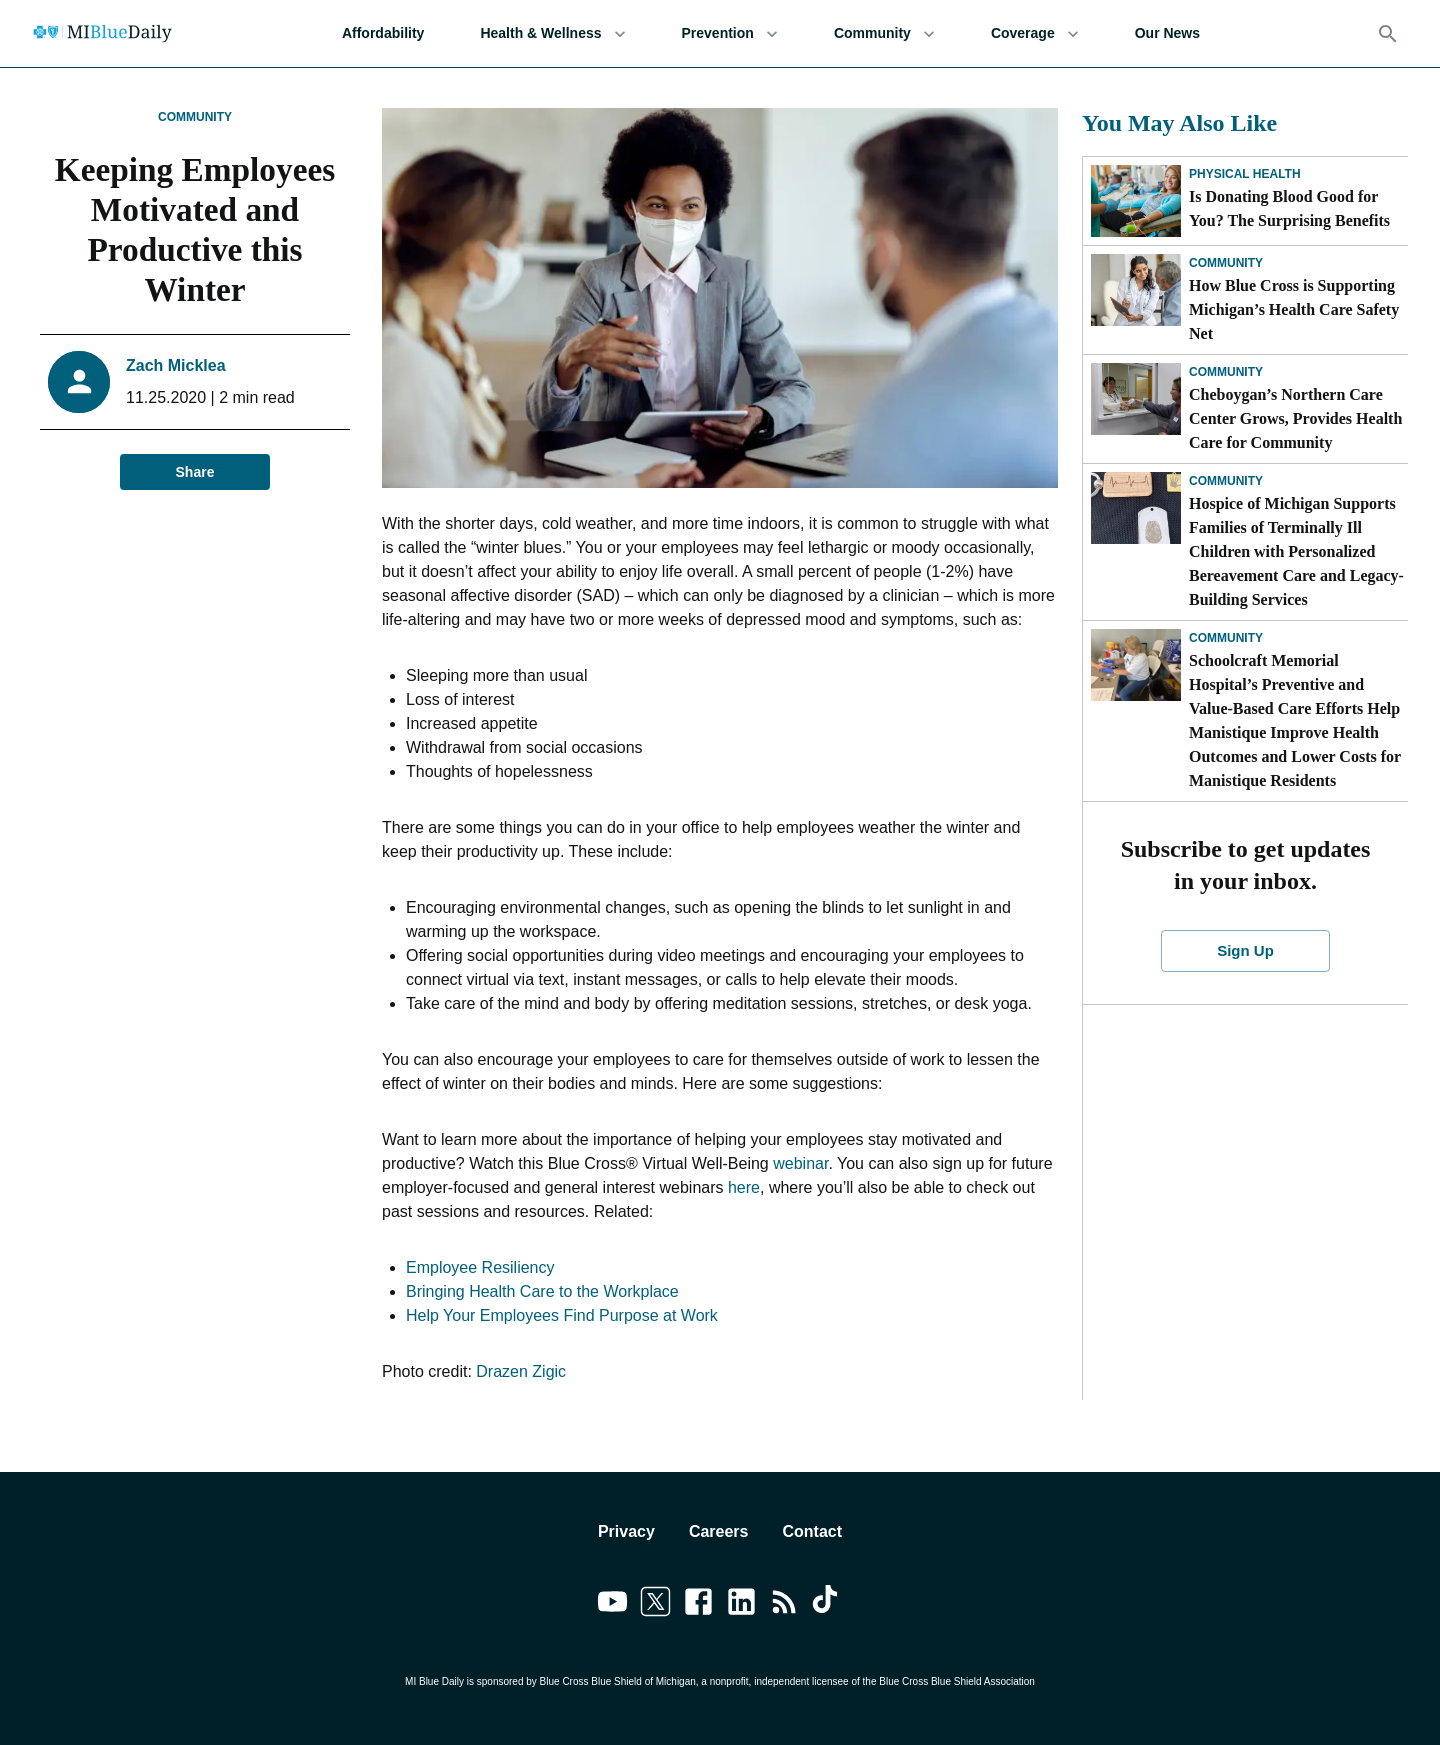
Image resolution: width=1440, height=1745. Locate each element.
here (744, 1187)
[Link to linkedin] (741, 1605)
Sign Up (1246, 951)
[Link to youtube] (612, 1605)
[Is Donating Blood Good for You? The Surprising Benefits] (1136, 201)
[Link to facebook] (698, 1605)
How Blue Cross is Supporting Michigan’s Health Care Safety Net (1294, 309)
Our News (1167, 33)
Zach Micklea (176, 365)
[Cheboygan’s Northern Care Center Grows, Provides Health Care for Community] (1136, 399)
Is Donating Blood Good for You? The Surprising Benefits (1289, 208)
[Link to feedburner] (784, 1605)
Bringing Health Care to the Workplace (542, 1291)
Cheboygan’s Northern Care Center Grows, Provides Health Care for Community (1295, 418)
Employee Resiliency (480, 1267)
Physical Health (1245, 174)
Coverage (1035, 33)
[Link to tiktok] (827, 1605)
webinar (800, 1163)
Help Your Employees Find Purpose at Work (562, 1315)
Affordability (383, 33)
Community (884, 33)
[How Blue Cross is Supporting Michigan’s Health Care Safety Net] (1136, 290)
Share (195, 472)
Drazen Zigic (521, 1371)
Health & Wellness (552, 33)
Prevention (730, 33)
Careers (719, 1531)
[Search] (1388, 34)
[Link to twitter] (655, 1605)
